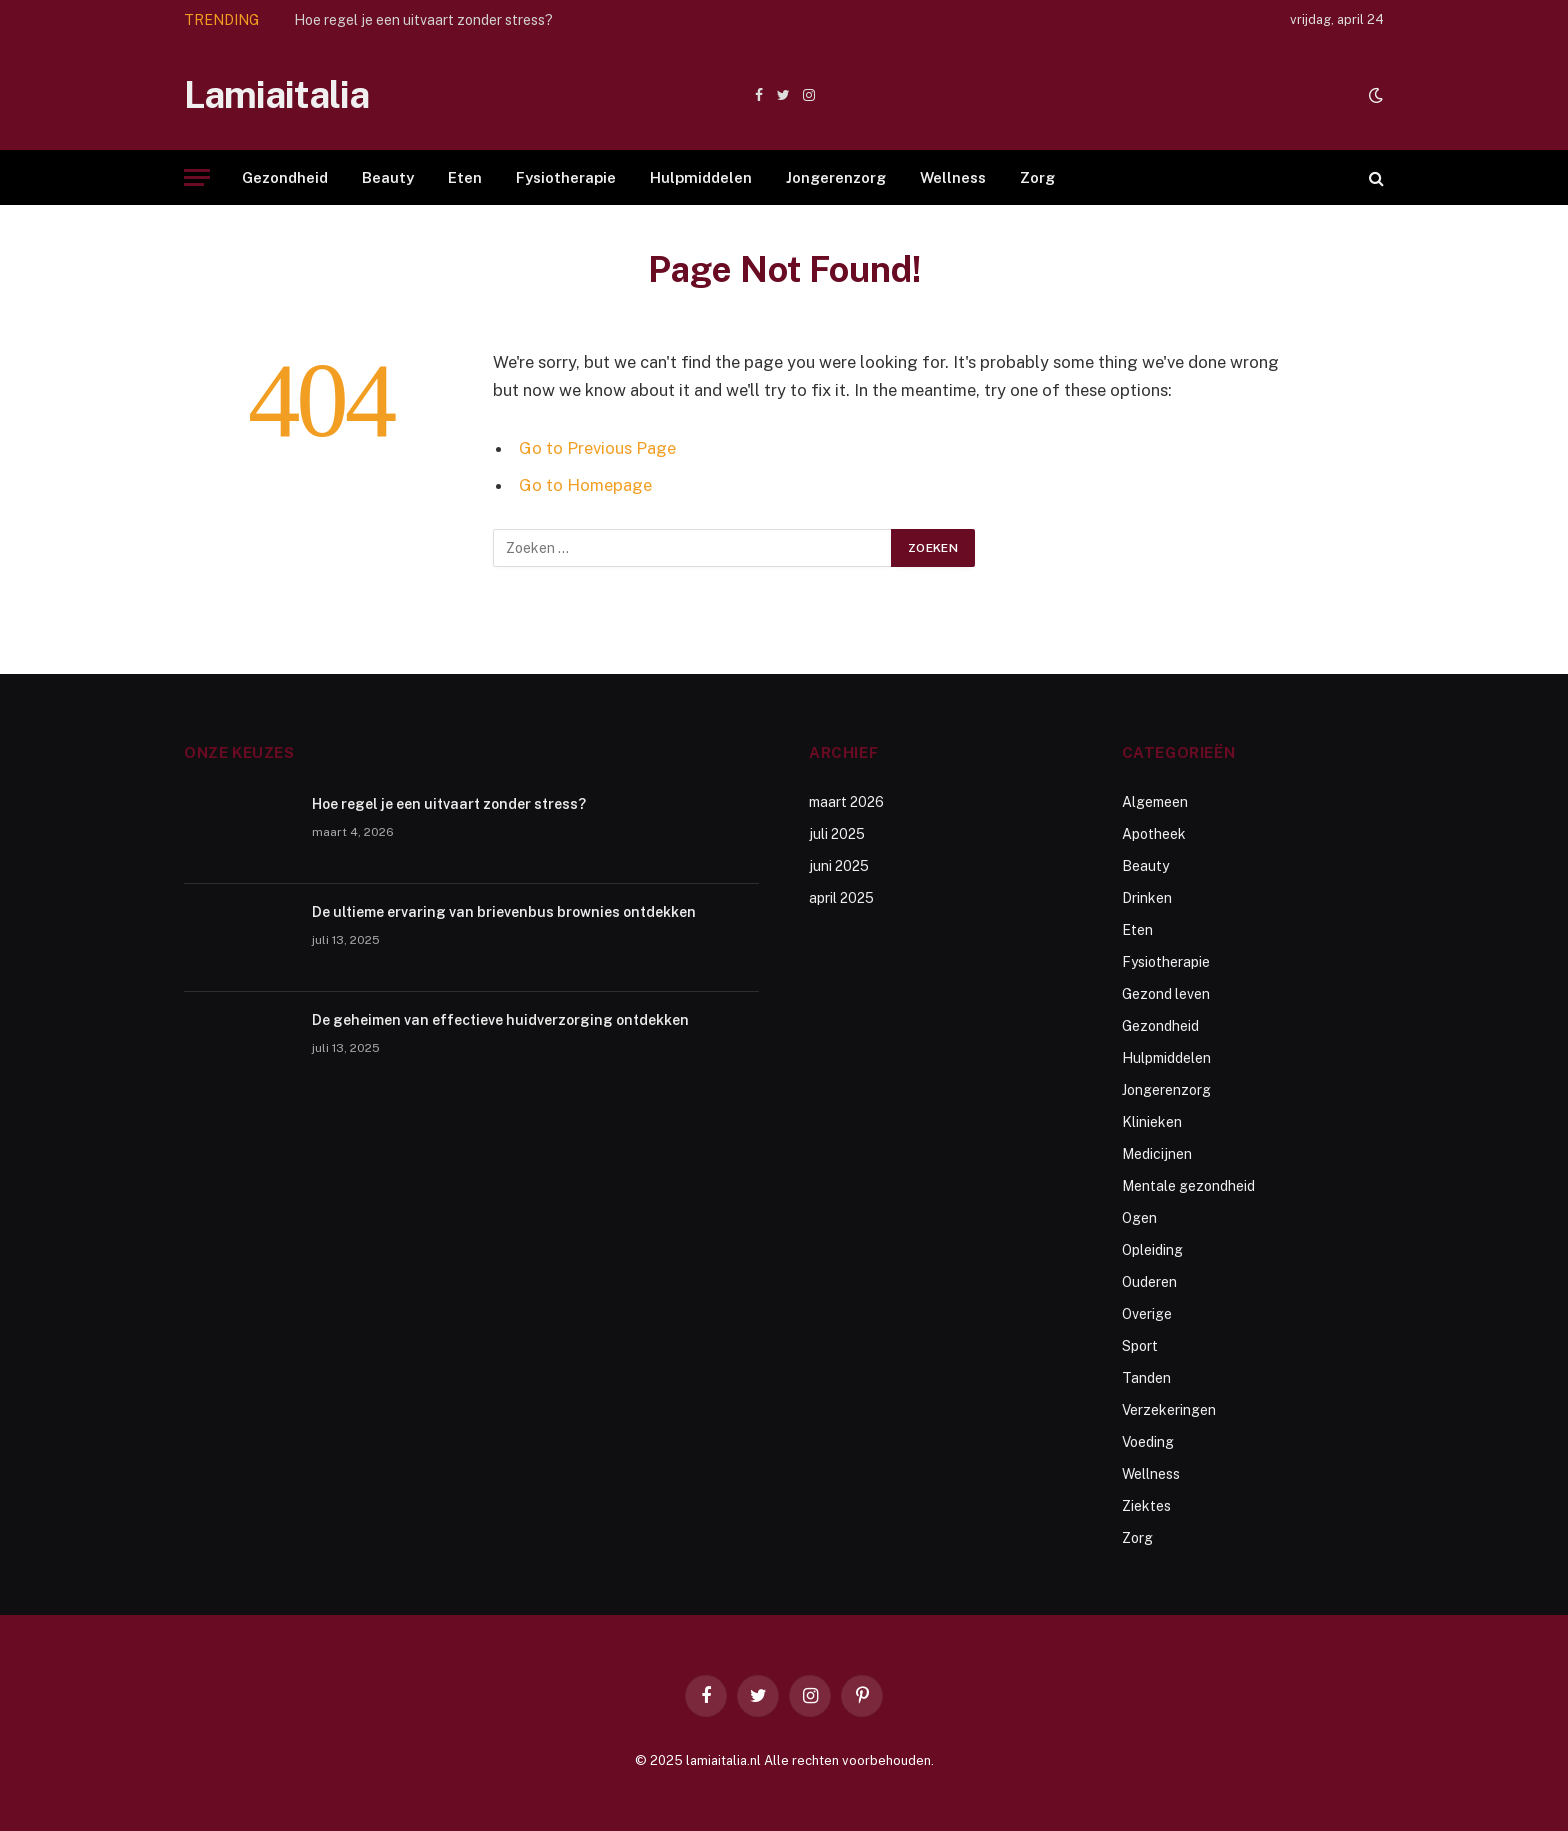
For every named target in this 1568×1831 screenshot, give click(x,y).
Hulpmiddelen (701, 177)
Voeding (1148, 1442)
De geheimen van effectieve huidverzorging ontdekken (500, 1020)
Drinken (1147, 898)
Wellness (953, 177)
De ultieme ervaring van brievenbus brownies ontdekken (504, 912)
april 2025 (841, 898)
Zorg (1037, 177)
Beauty (388, 177)
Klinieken (1152, 1122)
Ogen (1139, 1218)
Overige (1147, 1314)
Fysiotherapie (566, 177)
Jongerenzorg (836, 177)
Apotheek (1154, 834)
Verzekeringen (1169, 1410)
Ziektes (1146, 1506)
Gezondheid (285, 177)
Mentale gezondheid (1188, 1186)
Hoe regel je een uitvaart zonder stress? (423, 20)
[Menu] (197, 177)
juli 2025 (837, 834)
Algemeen (1155, 802)
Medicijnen (1157, 1154)
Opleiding (1152, 1250)
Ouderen (1149, 1282)
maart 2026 (846, 802)
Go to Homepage (585, 485)
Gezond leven (1166, 994)
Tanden (1146, 1378)
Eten (465, 177)
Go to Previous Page (597, 448)
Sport (1140, 1346)
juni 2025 (839, 866)
